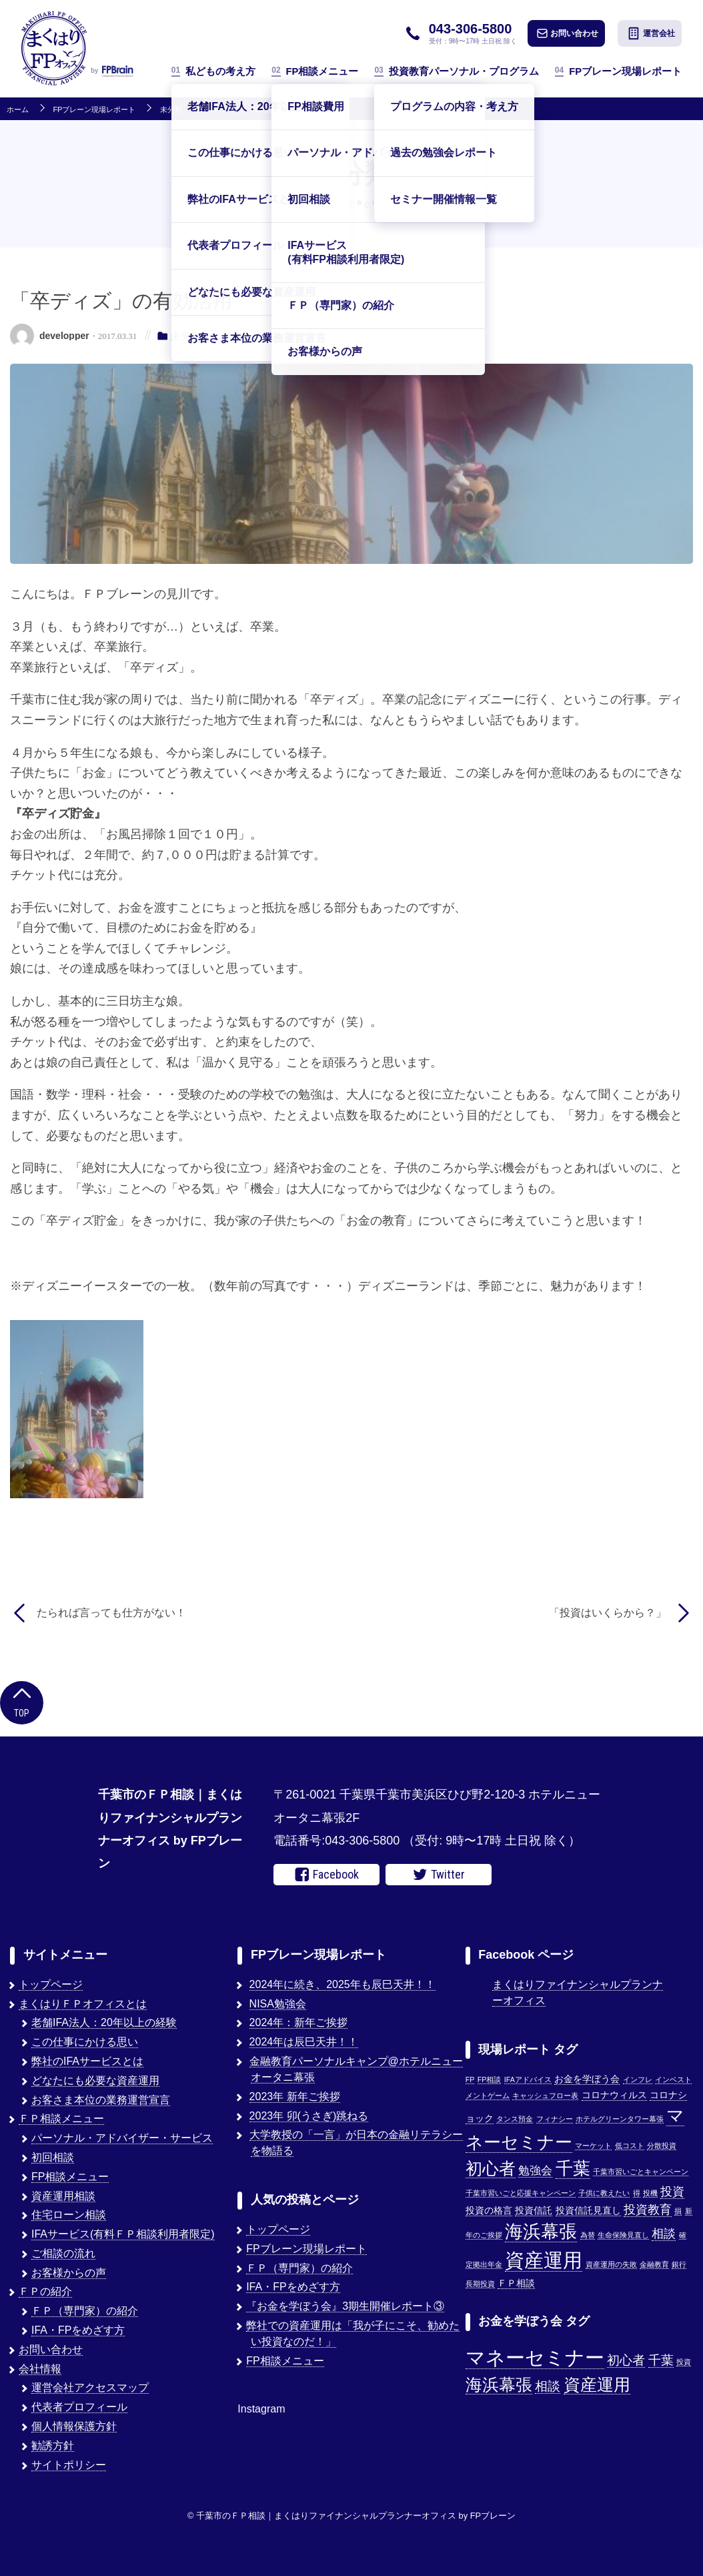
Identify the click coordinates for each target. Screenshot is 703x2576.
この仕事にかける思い (84, 2041)
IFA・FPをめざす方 (78, 2330)
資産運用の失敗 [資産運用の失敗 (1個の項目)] (611, 2264)
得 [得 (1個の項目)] (636, 2193)
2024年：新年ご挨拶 (298, 2022)
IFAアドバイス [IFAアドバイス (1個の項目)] (528, 2079)
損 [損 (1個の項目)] (678, 2211)
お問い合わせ (567, 33)
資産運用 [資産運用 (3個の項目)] (597, 2385)
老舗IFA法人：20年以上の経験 (104, 2022)
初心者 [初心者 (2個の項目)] (626, 2360)
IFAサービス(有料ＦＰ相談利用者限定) (123, 2234)
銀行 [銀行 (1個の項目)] (679, 2264)
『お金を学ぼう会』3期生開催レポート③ (345, 2306)
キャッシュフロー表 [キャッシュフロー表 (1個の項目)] (545, 2095)
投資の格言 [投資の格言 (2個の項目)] (489, 2211)
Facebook (327, 1874)
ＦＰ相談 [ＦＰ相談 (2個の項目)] (516, 2283)
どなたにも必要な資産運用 (95, 2080)
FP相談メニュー (314, 71)
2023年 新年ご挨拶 (294, 2096)
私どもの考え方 (213, 71)
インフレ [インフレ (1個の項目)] (637, 2079)
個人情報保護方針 (74, 2426)
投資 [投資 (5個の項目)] (672, 2191)
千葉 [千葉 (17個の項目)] (573, 2168)
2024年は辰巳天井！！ (304, 2041)
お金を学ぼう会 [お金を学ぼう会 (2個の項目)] (587, 2079)
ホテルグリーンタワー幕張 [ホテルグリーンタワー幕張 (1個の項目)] (620, 2119)
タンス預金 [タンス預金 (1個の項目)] (514, 2119)
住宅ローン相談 (68, 2214)
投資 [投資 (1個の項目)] (683, 2362)
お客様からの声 (68, 2272)
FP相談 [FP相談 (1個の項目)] (490, 2079)
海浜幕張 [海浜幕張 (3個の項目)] (499, 2385)
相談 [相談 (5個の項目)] (664, 2233)
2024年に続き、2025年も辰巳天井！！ (342, 1984)
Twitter (439, 1874)
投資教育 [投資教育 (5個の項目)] (648, 2209)
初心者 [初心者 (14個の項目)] (491, 2168)
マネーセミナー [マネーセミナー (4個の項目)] (535, 2357)
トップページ (51, 1984)
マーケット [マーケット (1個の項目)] (593, 2146)
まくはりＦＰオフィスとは (83, 2003)
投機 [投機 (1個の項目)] (650, 2193)
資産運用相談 (63, 2196)
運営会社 (651, 33)
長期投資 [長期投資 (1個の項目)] (480, 2284)
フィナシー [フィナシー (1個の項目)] (554, 2119)
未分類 (171, 109)
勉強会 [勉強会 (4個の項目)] (535, 2170)
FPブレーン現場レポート (618, 71)
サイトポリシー (68, 2465)
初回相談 (52, 2157)
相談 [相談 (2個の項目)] (547, 2386)
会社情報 (40, 2368)
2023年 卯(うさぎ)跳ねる (309, 2116)
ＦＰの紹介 (45, 2291)
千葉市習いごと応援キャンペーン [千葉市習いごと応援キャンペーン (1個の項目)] (521, 2193)
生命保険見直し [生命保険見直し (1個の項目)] (623, 2235)
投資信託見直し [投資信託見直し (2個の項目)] (588, 2211)
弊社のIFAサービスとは (87, 2061)
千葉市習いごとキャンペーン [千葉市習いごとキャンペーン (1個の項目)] (640, 2172)
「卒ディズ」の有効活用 (246, 109)
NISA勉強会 (277, 2003)
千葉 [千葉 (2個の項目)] (661, 2360)
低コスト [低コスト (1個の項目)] (629, 2146)
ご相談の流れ (63, 2253)
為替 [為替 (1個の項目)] (587, 2235)
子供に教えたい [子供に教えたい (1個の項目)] (604, 2193)
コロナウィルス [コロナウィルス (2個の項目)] (614, 2095)
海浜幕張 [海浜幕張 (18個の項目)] (541, 2232)
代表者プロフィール (79, 2406)
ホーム (18, 109)
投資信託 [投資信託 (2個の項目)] (533, 2211)
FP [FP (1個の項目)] (470, 2079)
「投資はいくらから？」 (607, 1612)
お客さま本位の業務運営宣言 (100, 2100)
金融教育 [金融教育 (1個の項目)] (654, 2264)
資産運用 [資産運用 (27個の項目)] (543, 2260)
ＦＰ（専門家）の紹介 (84, 2310)
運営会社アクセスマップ (90, 2387)
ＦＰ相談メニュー (61, 2118)
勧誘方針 (52, 2445)
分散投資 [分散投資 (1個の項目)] (661, 2146)
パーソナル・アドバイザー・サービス (122, 2138)
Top (21, 1701)
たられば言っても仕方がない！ (111, 1612)
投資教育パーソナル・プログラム (456, 71)
